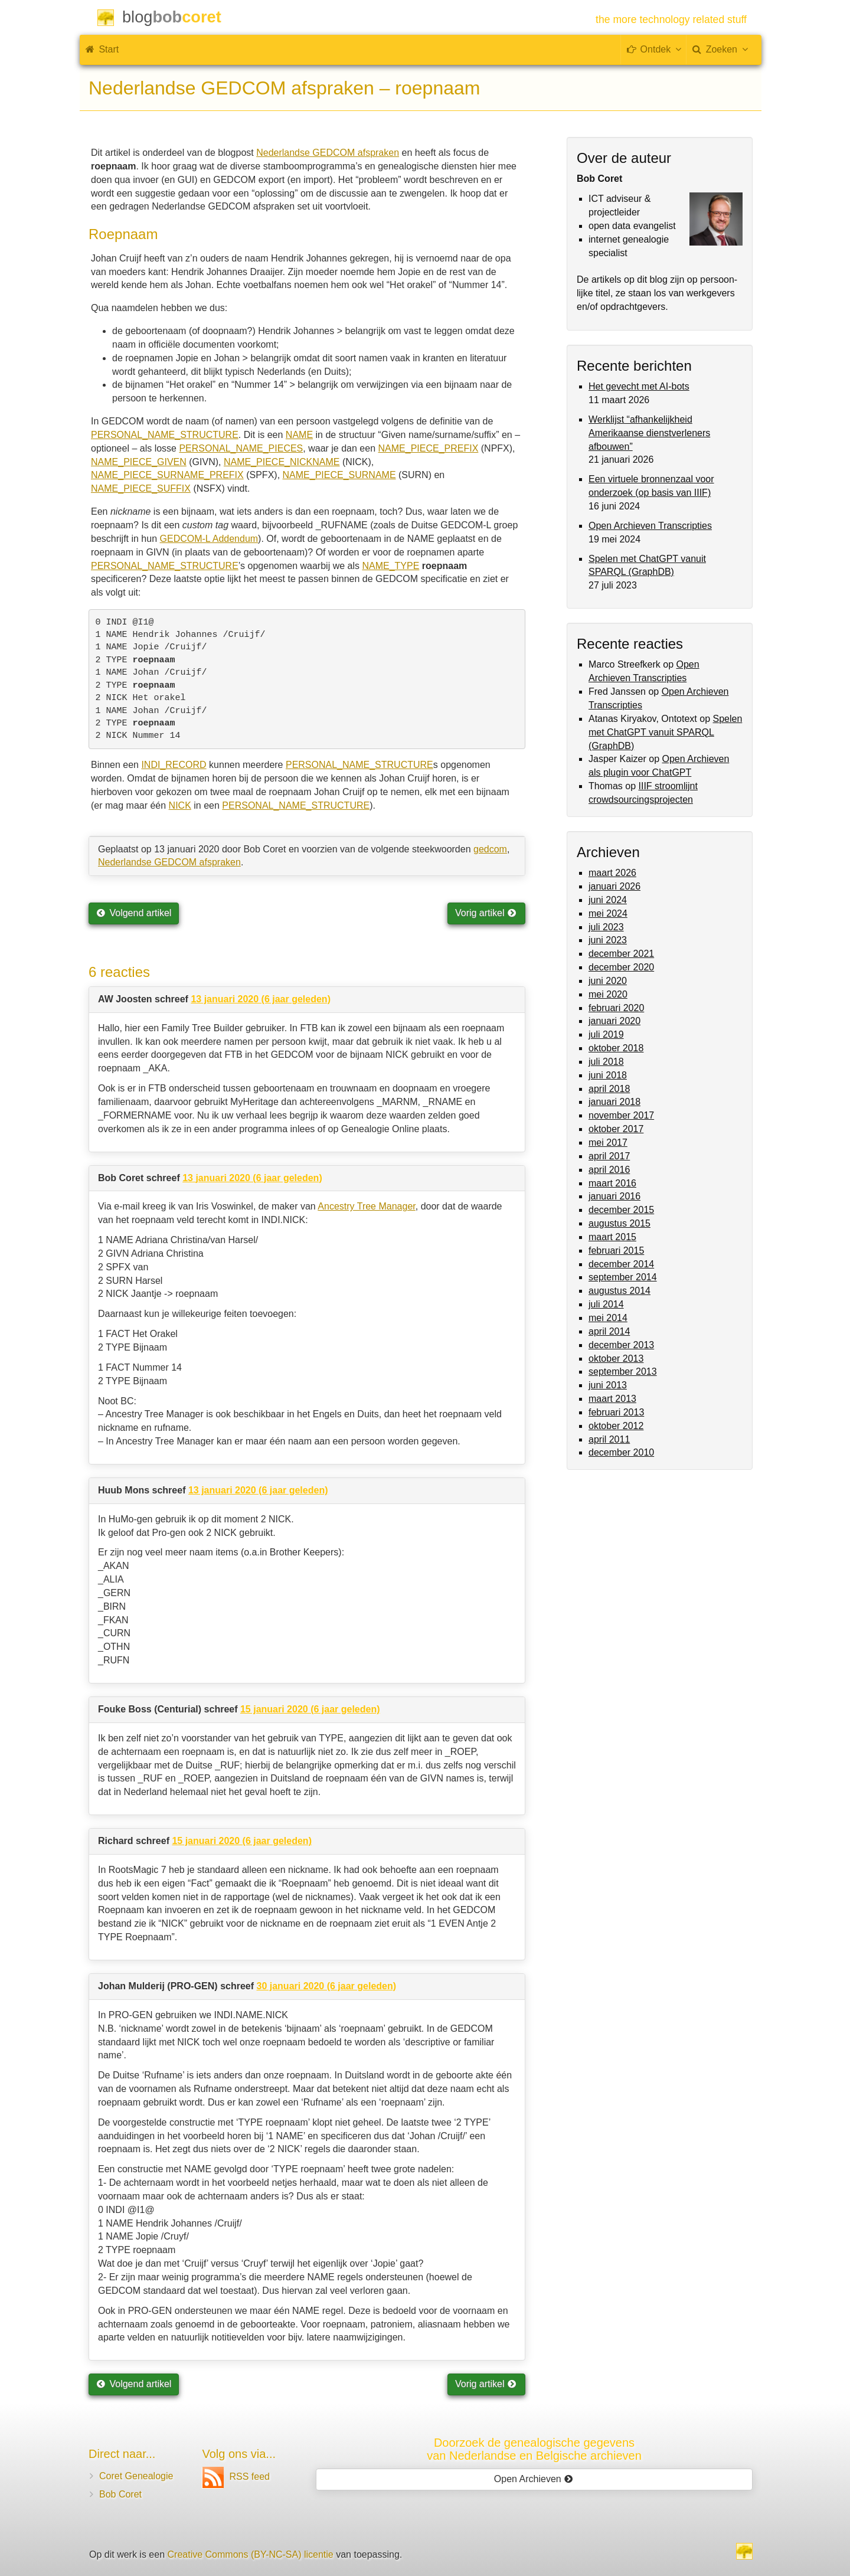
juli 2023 (606, 927)
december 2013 (621, 1345)
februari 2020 (616, 1008)
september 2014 (623, 1277)
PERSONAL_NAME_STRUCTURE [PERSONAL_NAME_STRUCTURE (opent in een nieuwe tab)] (359, 765)
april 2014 (609, 1331)
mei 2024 (608, 913)
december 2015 (621, 1210)
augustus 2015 (619, 1223)
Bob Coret (120, 2494)
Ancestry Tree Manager (366, 1206)
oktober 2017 (616, 1129)
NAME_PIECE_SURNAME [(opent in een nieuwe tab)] (339, 475)
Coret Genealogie (136, 2476)
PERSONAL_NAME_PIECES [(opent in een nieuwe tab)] (241, 448)
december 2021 (621, 954)
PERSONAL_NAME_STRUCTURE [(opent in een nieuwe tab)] (164, 435)
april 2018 (609, 1089)
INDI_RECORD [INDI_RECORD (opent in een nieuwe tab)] (173, 765)
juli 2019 (606, 1034)
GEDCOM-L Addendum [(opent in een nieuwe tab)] (209, 539)
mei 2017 (608, 1142)
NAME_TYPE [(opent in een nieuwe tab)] (390, 566)
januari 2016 (614, 1196)
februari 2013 (616, 1412)
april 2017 (609, 1156)
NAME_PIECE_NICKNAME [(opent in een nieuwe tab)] (282, 462)
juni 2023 (608, 940)
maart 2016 (612, 1183)
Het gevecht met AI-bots (639, 386)
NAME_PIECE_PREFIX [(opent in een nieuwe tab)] (428, 448)
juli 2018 (606, 1062)
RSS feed (236, 2477)
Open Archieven (533, 2479)
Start (102, 49)
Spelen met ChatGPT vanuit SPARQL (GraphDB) (665, 732)
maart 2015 (612, 1237)
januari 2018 (614, 1102)
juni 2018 (608, 1075)
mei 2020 (608, 994)
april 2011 (609, 1439)
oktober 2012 (616, 1426)
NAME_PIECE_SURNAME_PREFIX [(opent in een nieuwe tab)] (167, 475)
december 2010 (621, 1452)
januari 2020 (614, 1021)
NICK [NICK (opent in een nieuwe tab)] (180, 805)
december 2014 (621, 1264)
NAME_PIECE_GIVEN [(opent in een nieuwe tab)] (139, 462)
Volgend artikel (133, 913)
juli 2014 (606, 1304)
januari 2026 (614, 886)
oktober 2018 (616, 1048)
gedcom (490, 849)
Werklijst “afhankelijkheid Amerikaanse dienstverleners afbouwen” (649, 433)
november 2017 (621, 1115)
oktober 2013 (616, 1359)
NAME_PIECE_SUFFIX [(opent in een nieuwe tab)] (141, 488)
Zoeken (719, 49)
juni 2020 (608, 981)
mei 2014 (608, 1318)
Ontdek (653, 49)
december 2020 (621, 967)
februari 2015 (616, 1250)
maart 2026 (612, 873)
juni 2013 (608, 1385)
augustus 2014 (619, 1291)
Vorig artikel (485, 913)
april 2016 (609, 1170)
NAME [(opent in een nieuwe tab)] (299, 435)
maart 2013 (612, 1399)
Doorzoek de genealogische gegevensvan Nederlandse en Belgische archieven (534, 2449)
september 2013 (623, 1372)
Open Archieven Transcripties (650, 526)
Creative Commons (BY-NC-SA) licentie (251, 2554)
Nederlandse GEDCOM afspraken (327, 153)
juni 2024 (608, 900)
